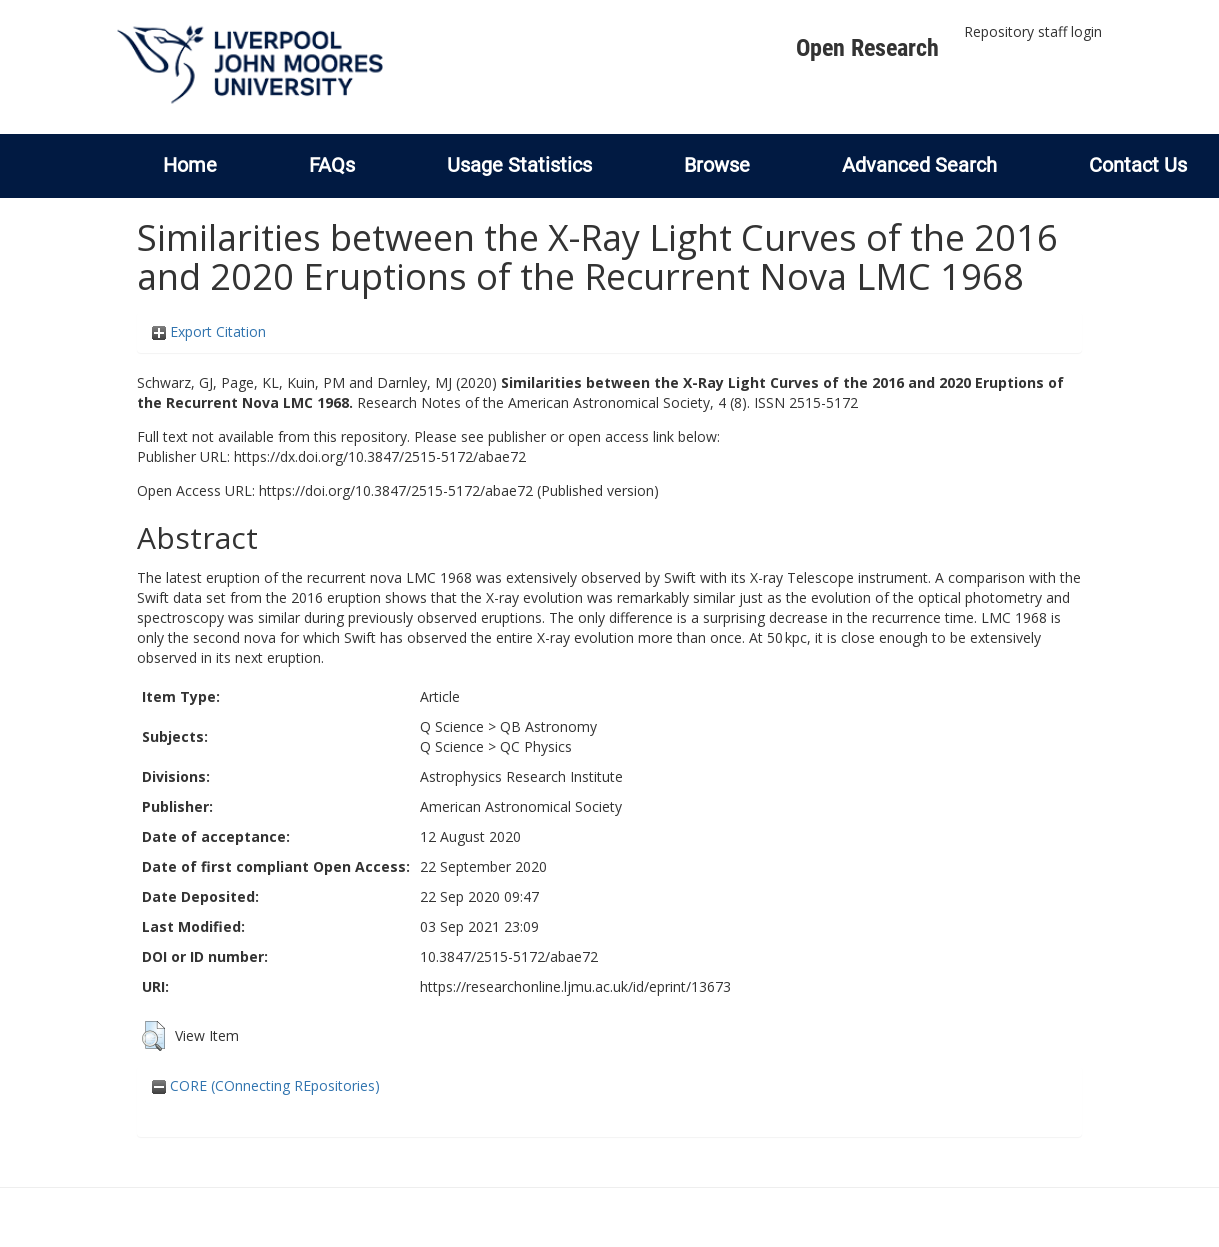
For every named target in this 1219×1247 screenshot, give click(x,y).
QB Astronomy (548, 726)
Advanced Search (919, 165)
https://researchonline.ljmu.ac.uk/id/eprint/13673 (575, 986)
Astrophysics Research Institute (521, 776)
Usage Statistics (519, 165)
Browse (717, 165)
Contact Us (1138, 165)
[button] (153, 1036)
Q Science (452, 726)
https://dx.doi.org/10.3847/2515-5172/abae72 (380, 456)
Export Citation (209, 331)
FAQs (332, 165)
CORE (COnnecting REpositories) (266, 1085)
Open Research (867, 48)
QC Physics (536, 746)
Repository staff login (1033, 31)
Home (190, 165)
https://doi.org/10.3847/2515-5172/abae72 (396, 490)
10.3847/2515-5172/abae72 (509, 956)
